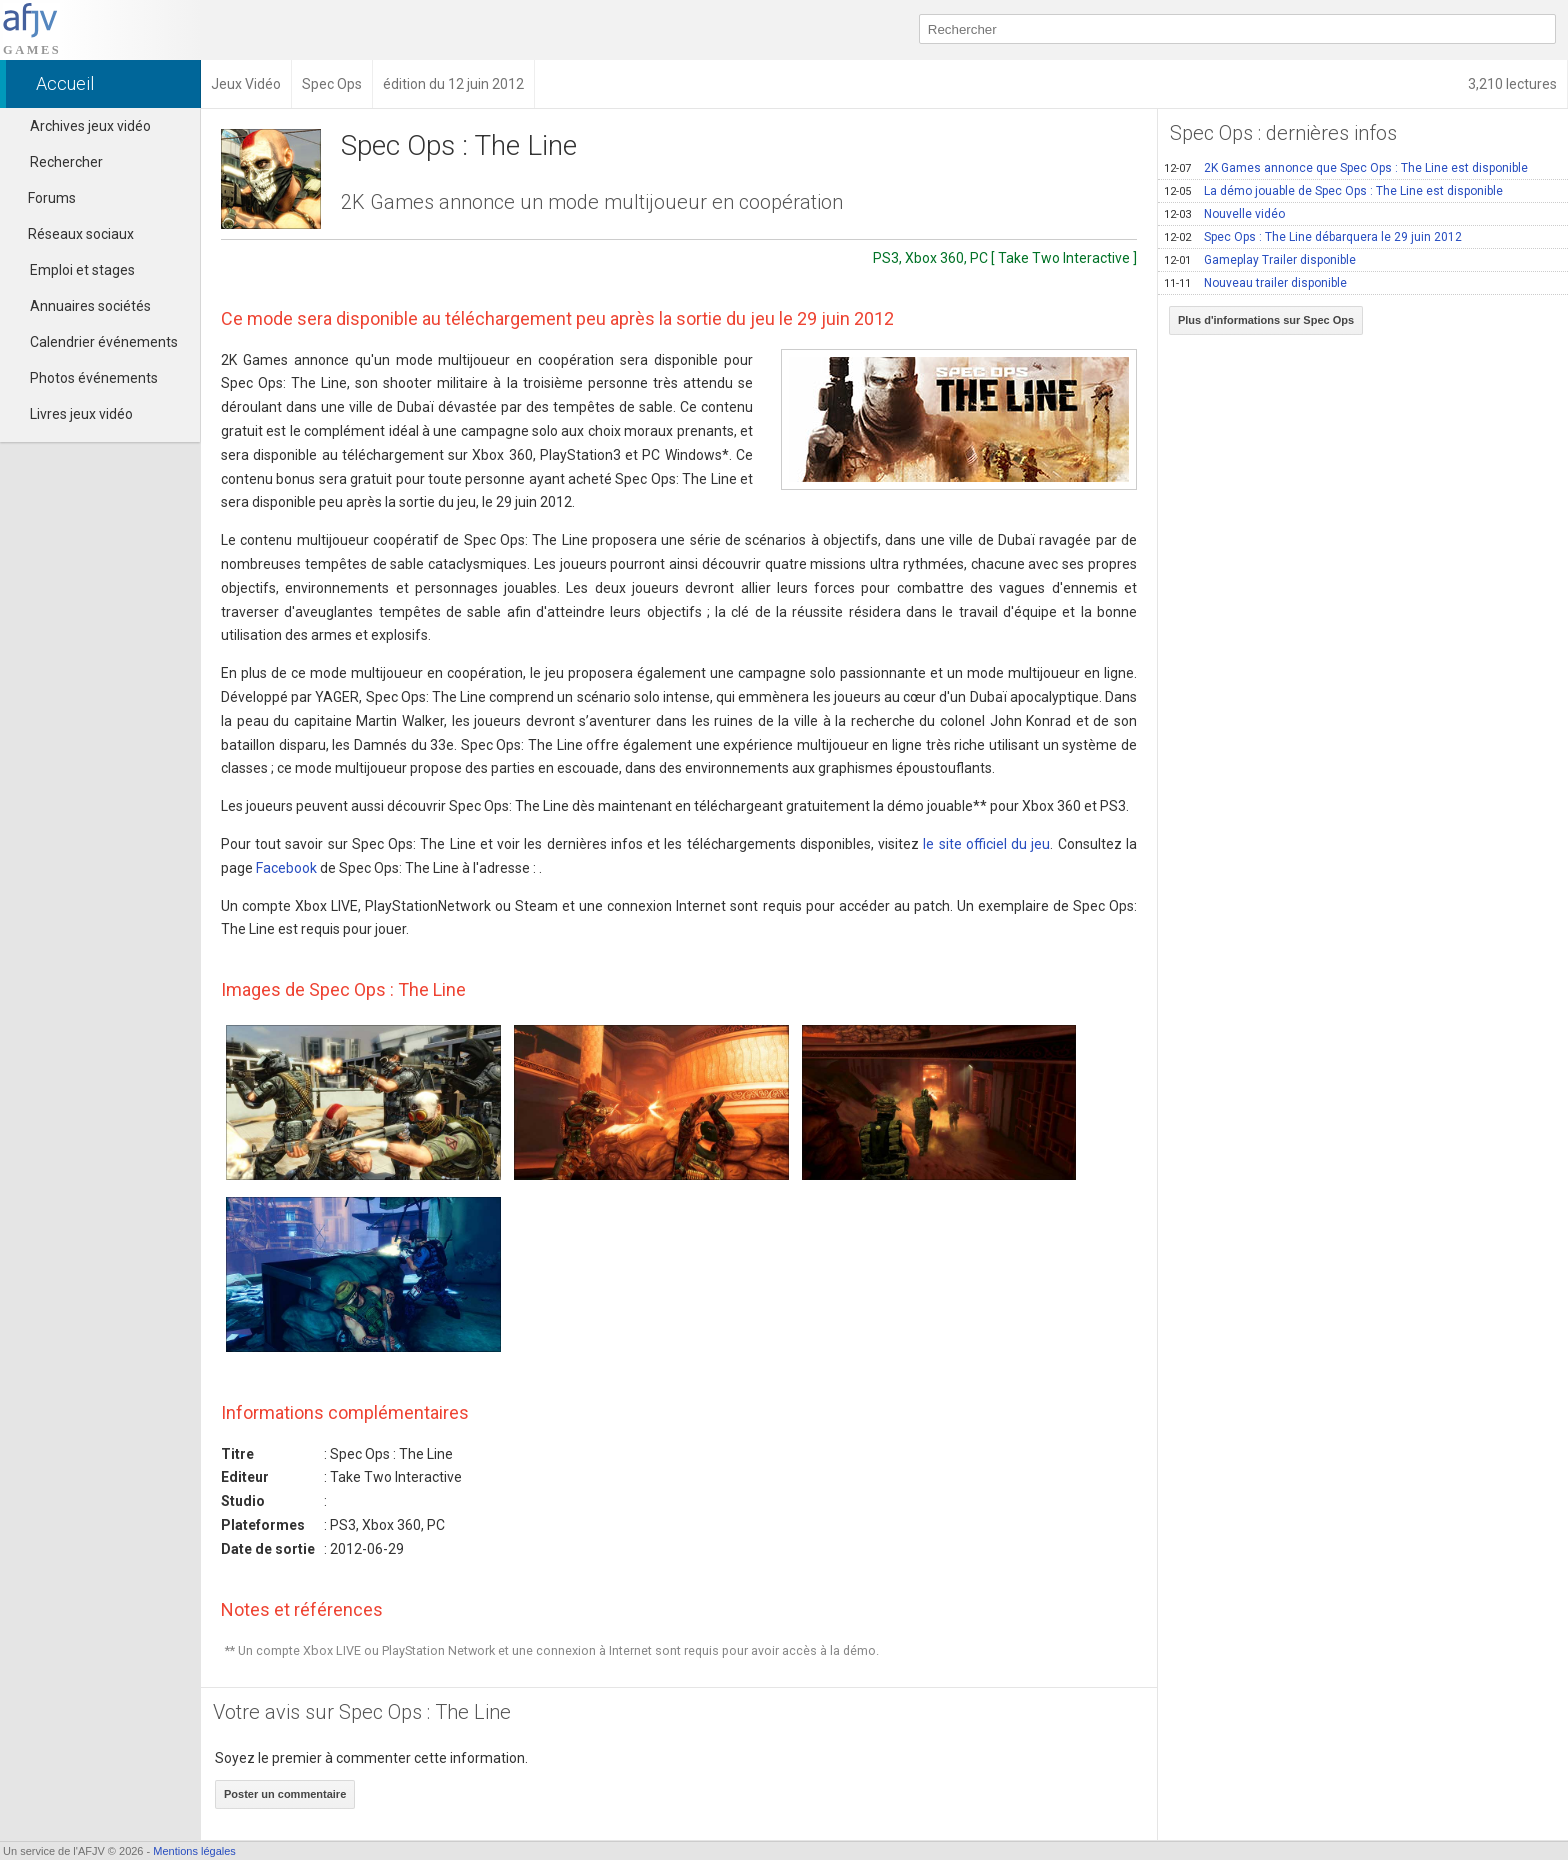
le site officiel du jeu (986, 844)
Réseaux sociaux (72, 234)
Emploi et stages (82, 270)
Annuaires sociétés (90, 306)
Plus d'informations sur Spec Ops (1266, 320)
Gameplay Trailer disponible (1260, 260)
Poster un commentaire (285, 1794)
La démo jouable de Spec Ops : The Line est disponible (1333, 191)
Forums (43, 198)
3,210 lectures (1512, 84)
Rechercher (66, 162)
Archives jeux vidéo (90, 126)
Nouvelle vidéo (1224, 214)
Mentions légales (194, 1851)
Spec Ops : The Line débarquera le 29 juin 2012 (1313, 237)
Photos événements (94, 378)
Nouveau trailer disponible (1255, 283)
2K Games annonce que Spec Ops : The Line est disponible (1346, 168)
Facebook (286, 868)
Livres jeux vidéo (81, 414)
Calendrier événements (104, 342)
